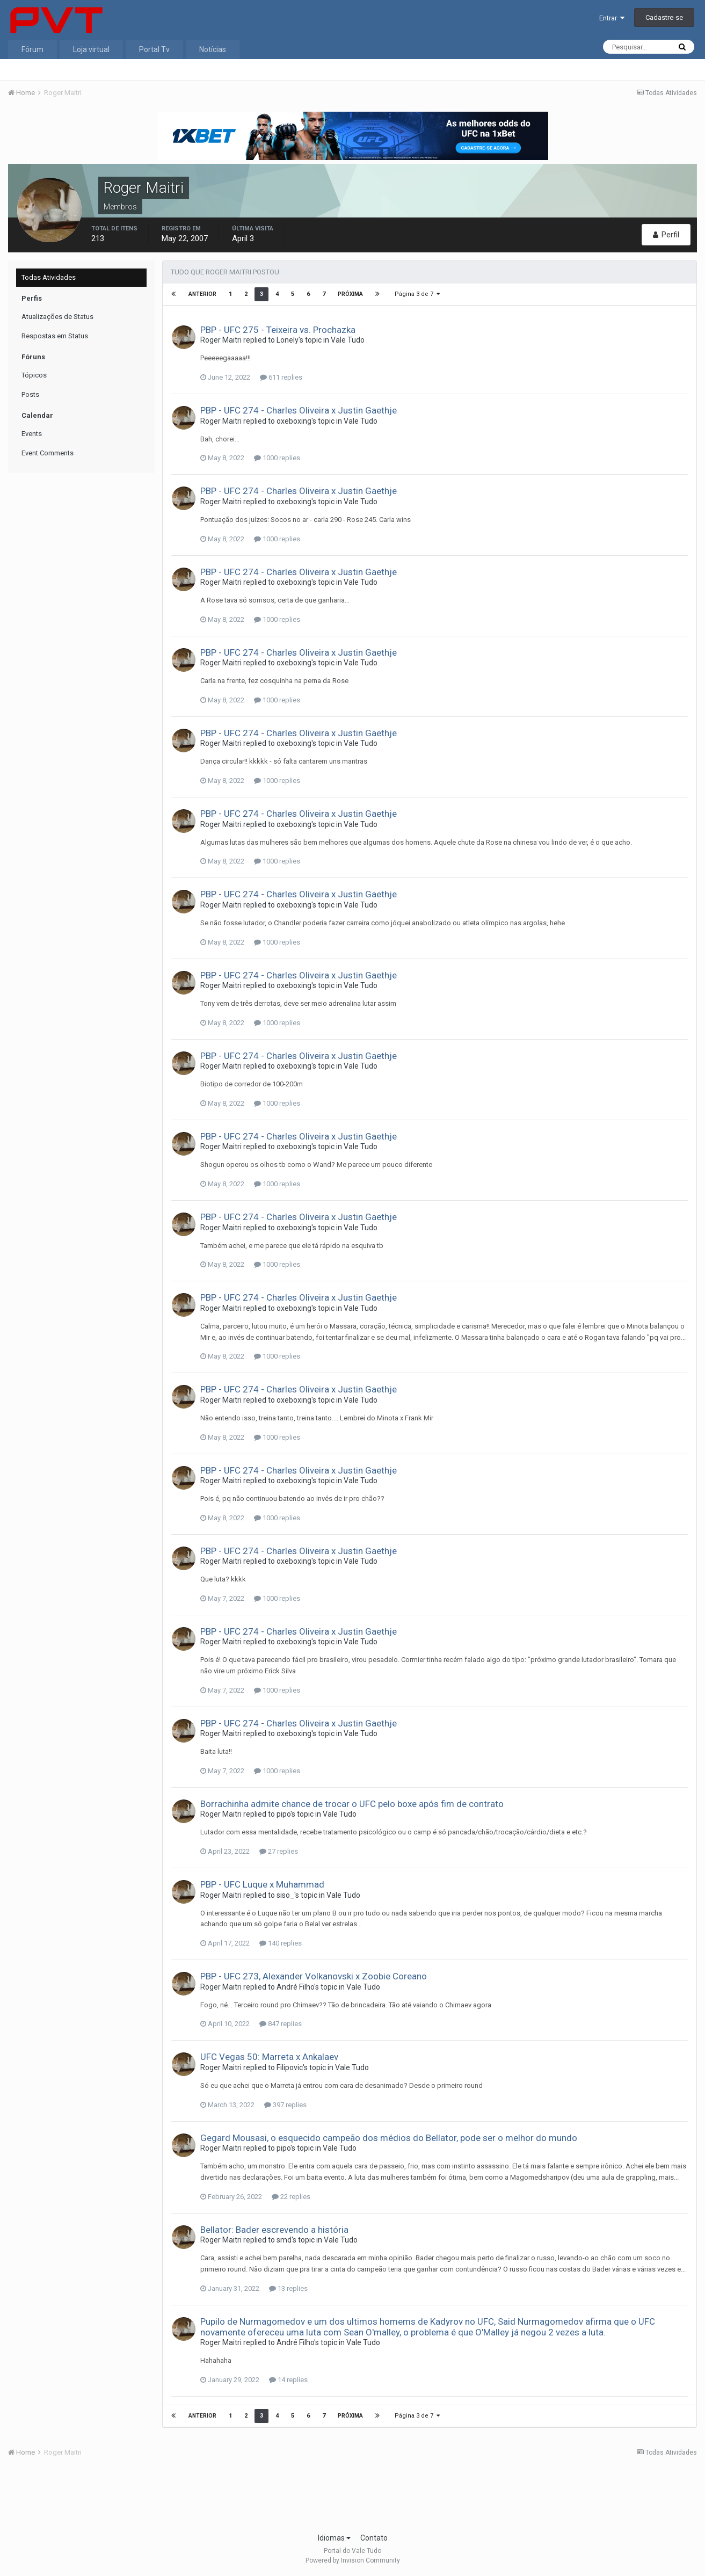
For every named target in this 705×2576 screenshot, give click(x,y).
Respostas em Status (54, 336)
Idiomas (334, 2538)
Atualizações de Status (57, 317)
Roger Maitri (221, 340)
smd (284, 2240)
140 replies (280, 1943)
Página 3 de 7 (417, 294)
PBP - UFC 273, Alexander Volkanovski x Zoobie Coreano (313, 1976)
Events (31, 434)
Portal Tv (154, 49)
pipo (283, 1814)
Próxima (350, 294)
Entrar (611, 18)
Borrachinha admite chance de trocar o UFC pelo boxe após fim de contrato (352, 1803)
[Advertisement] (352, 2498)
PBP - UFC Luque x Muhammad (262, 1884)
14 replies (288, 2380)
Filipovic (290, 2067)
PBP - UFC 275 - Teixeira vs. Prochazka (277, 329)
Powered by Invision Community (353, 2560)
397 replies (285, 2105)
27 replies (278, 1851)
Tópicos (34, 375)
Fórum (32, 49)
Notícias (212, 49)
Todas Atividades (48, 277)
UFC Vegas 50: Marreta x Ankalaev (269, 2056)
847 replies (280, 2024)
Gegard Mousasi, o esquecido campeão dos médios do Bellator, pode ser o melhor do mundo (388, 2137)
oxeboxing (294, 421)
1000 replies (277, 458)
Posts (30, 394)
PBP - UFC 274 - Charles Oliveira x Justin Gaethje (298, 410)
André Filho (295, 1987)
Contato (374, 2538)
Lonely (288, 340)
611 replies (281, 377)
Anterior (202, 294)
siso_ (285, 1895)
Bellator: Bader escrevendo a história (274, 2229)
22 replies (291, 2197)
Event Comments (47, 453)
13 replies (288, 2288)
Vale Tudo (348, 340)
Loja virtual (91, 49)
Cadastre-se (664, 17)
